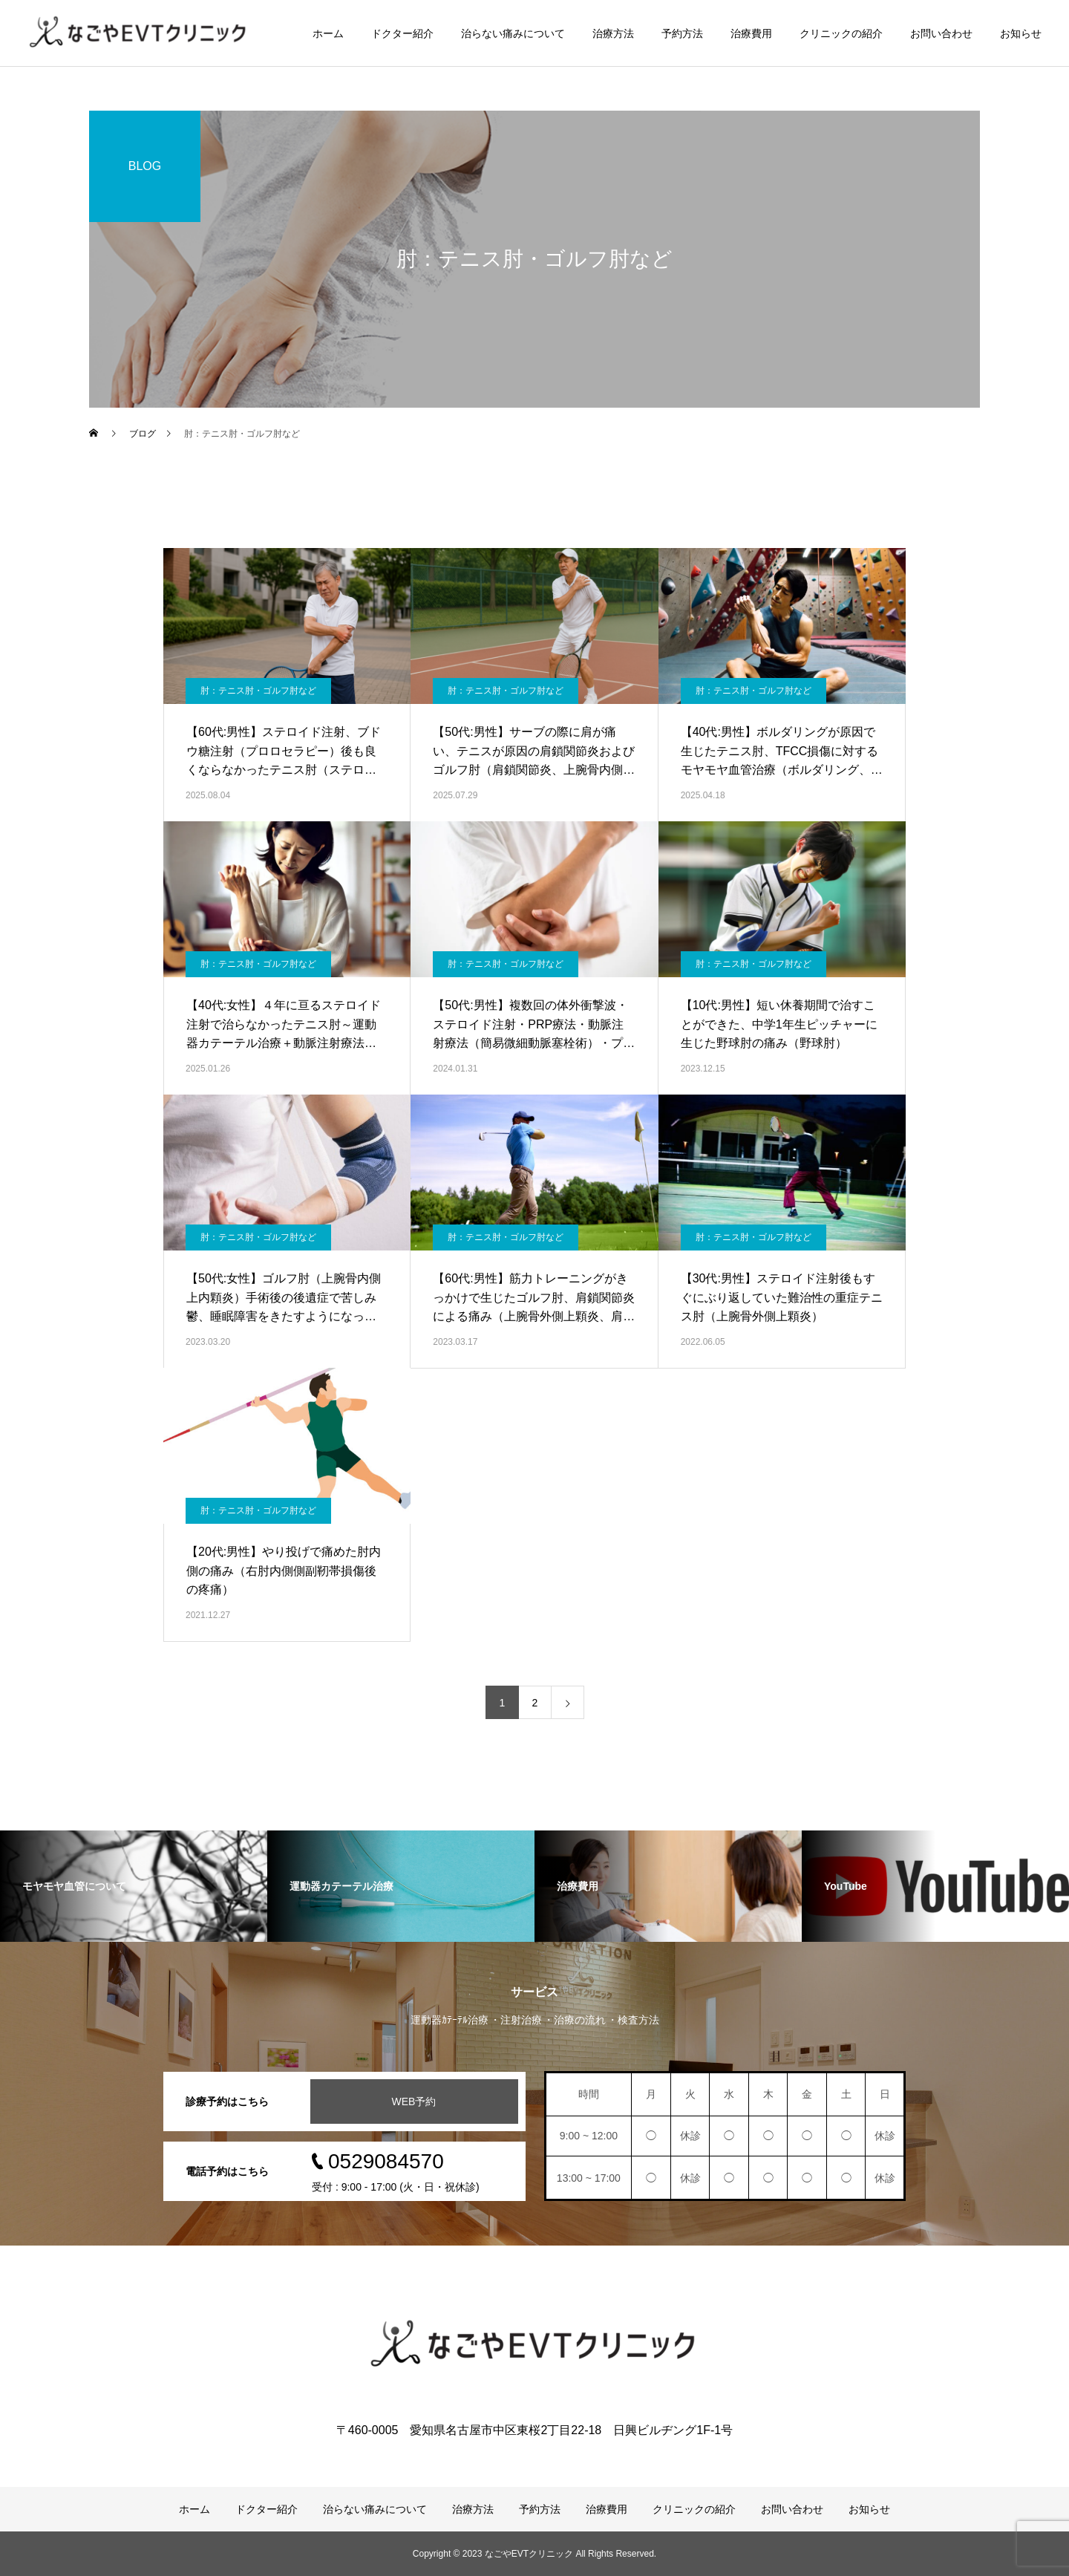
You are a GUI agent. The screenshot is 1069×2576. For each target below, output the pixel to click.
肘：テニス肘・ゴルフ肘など (258, 690)
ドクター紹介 (402, 33)
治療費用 (751, 33)
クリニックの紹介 (841, 33)
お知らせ (1021, 33)
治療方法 (613, 33)
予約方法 (682, 33)
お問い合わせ (941, 33)
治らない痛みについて (513, 33)
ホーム (328, 33)
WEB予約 (414, 2101)
